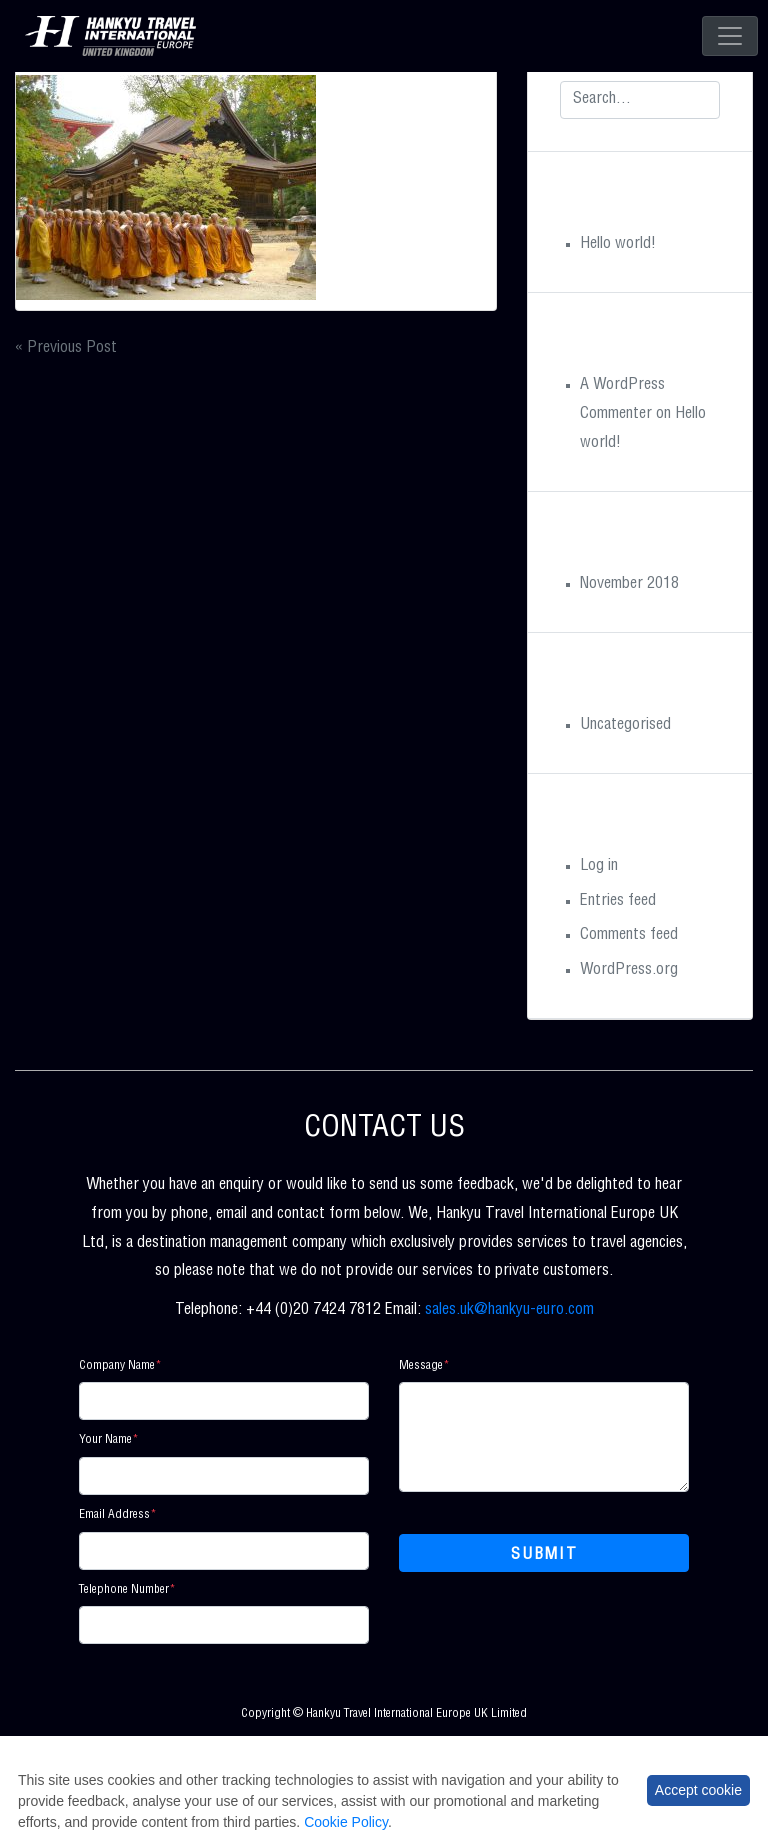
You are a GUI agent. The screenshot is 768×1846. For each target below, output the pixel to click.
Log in (599, 867)
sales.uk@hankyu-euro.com (509, 1311)
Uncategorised (625, 726)
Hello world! (618, 245)
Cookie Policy (346, 1822)
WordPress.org (629, 971)
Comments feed (629, 936)
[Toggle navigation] (730, 36)
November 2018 (629, 585)
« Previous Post (66, 349)
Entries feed (618, 902)
